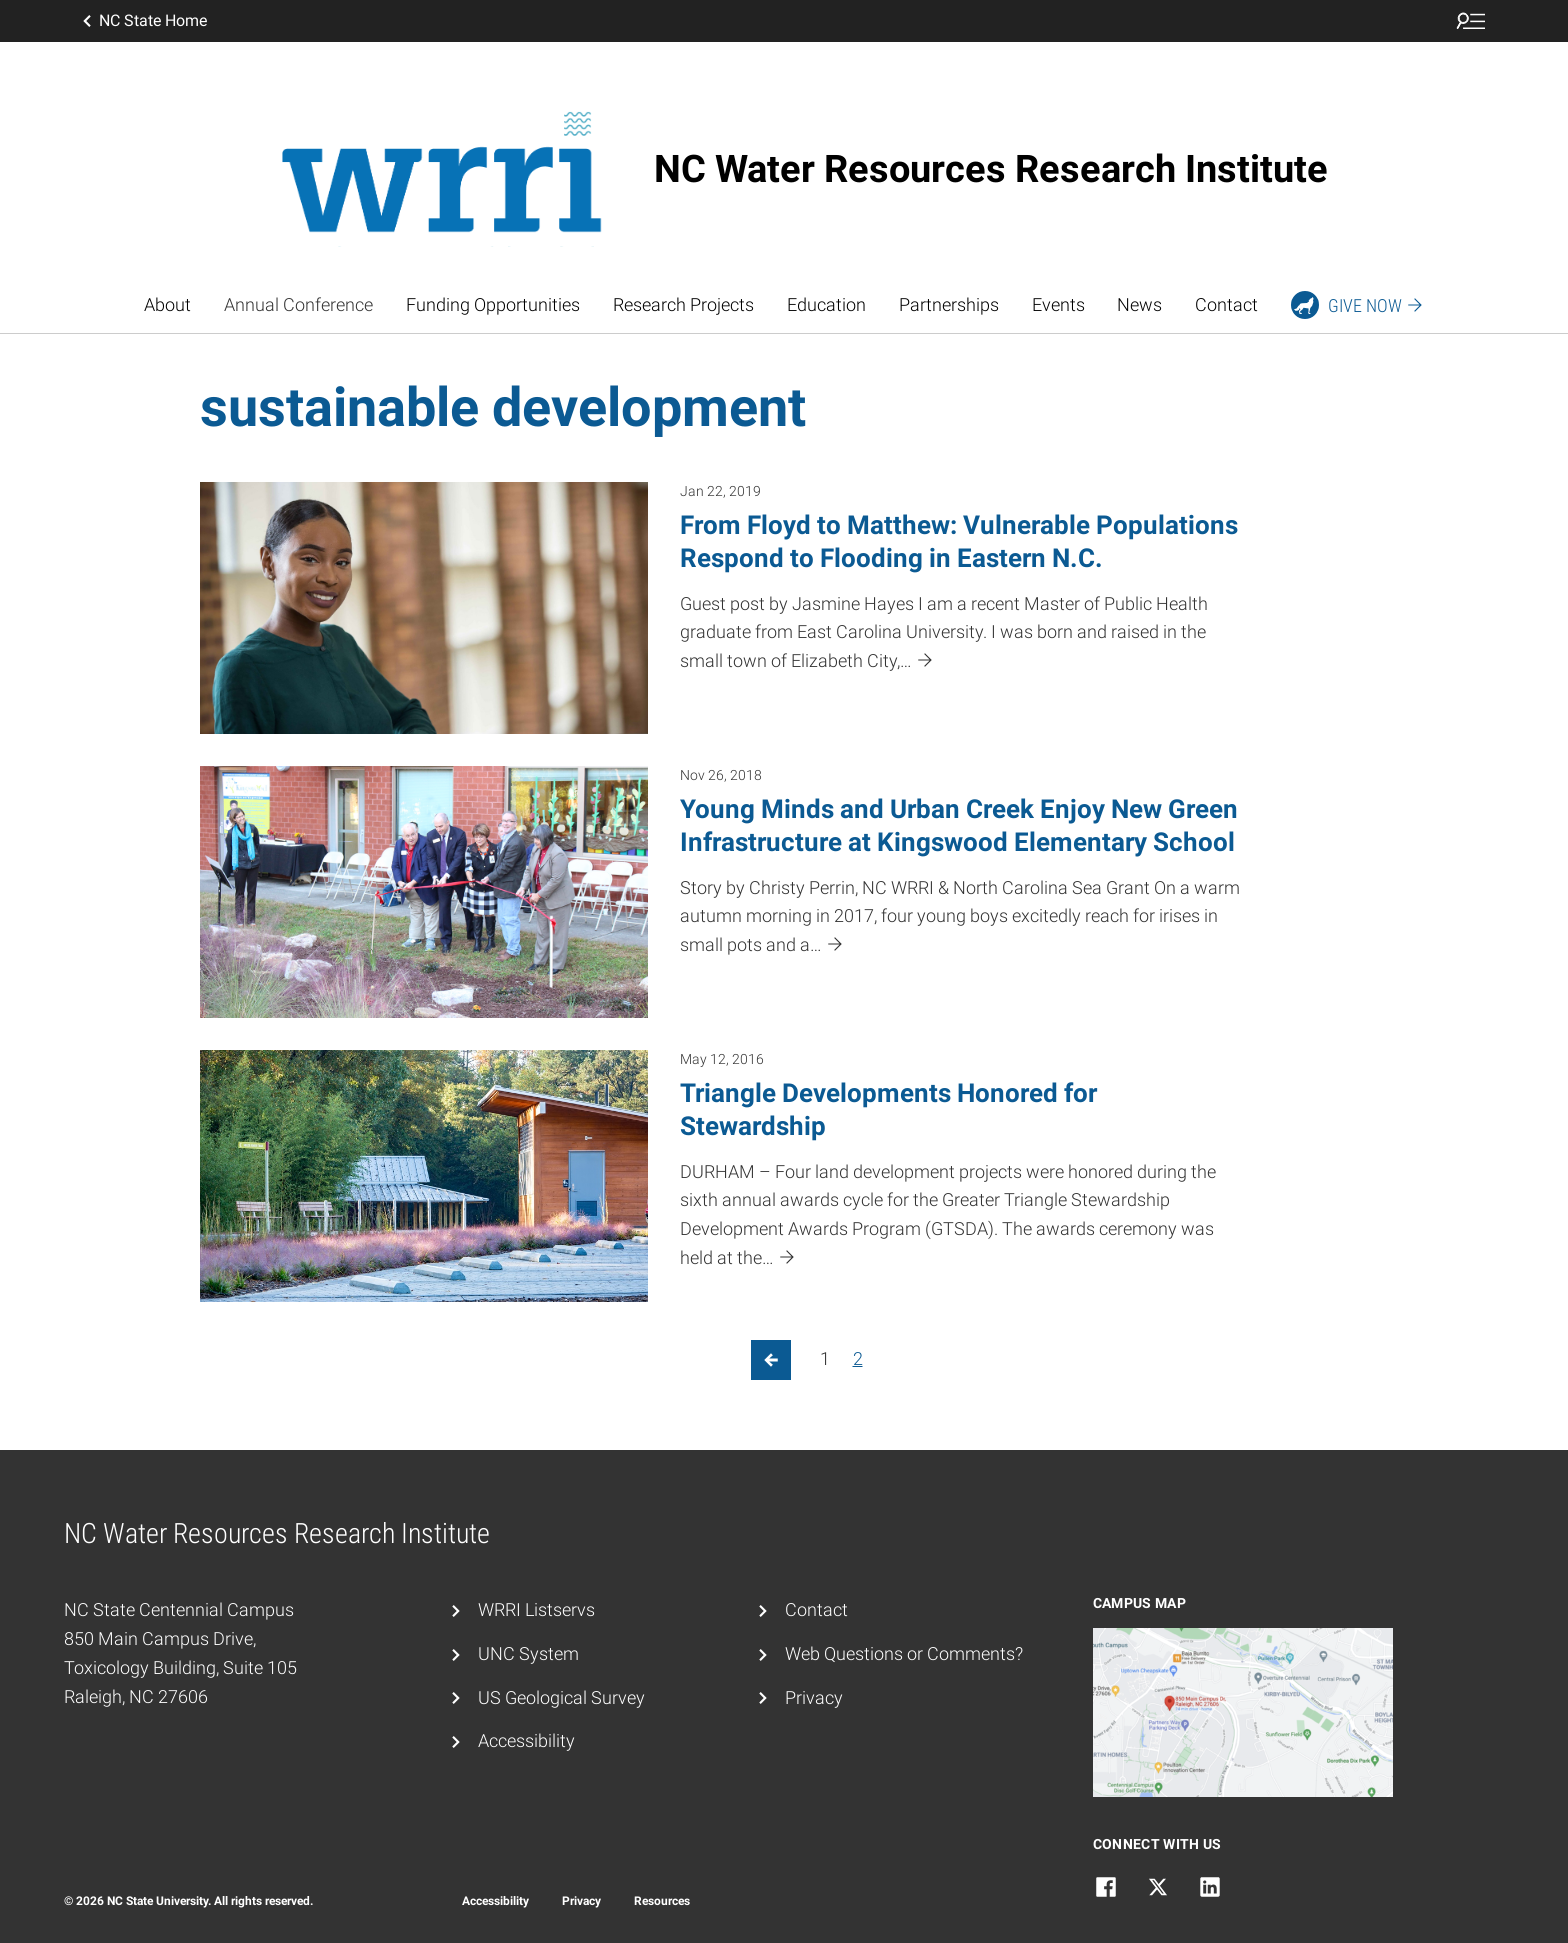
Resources (662, 1901)
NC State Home (143, 21)
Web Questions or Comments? (904, 1653)
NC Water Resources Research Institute (991, 169)
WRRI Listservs (536, 1609)
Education (826, 304)
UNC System (528, 1653)
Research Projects (683, 304)
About (167, 304)
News (1139, 304)
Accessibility (526, 1740)
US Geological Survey (561, 1697)
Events (1058, 304)
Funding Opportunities (493, 304)
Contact (1226, 304)
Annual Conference (298, 304)
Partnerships (949, 304)
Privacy (814, 1697)
